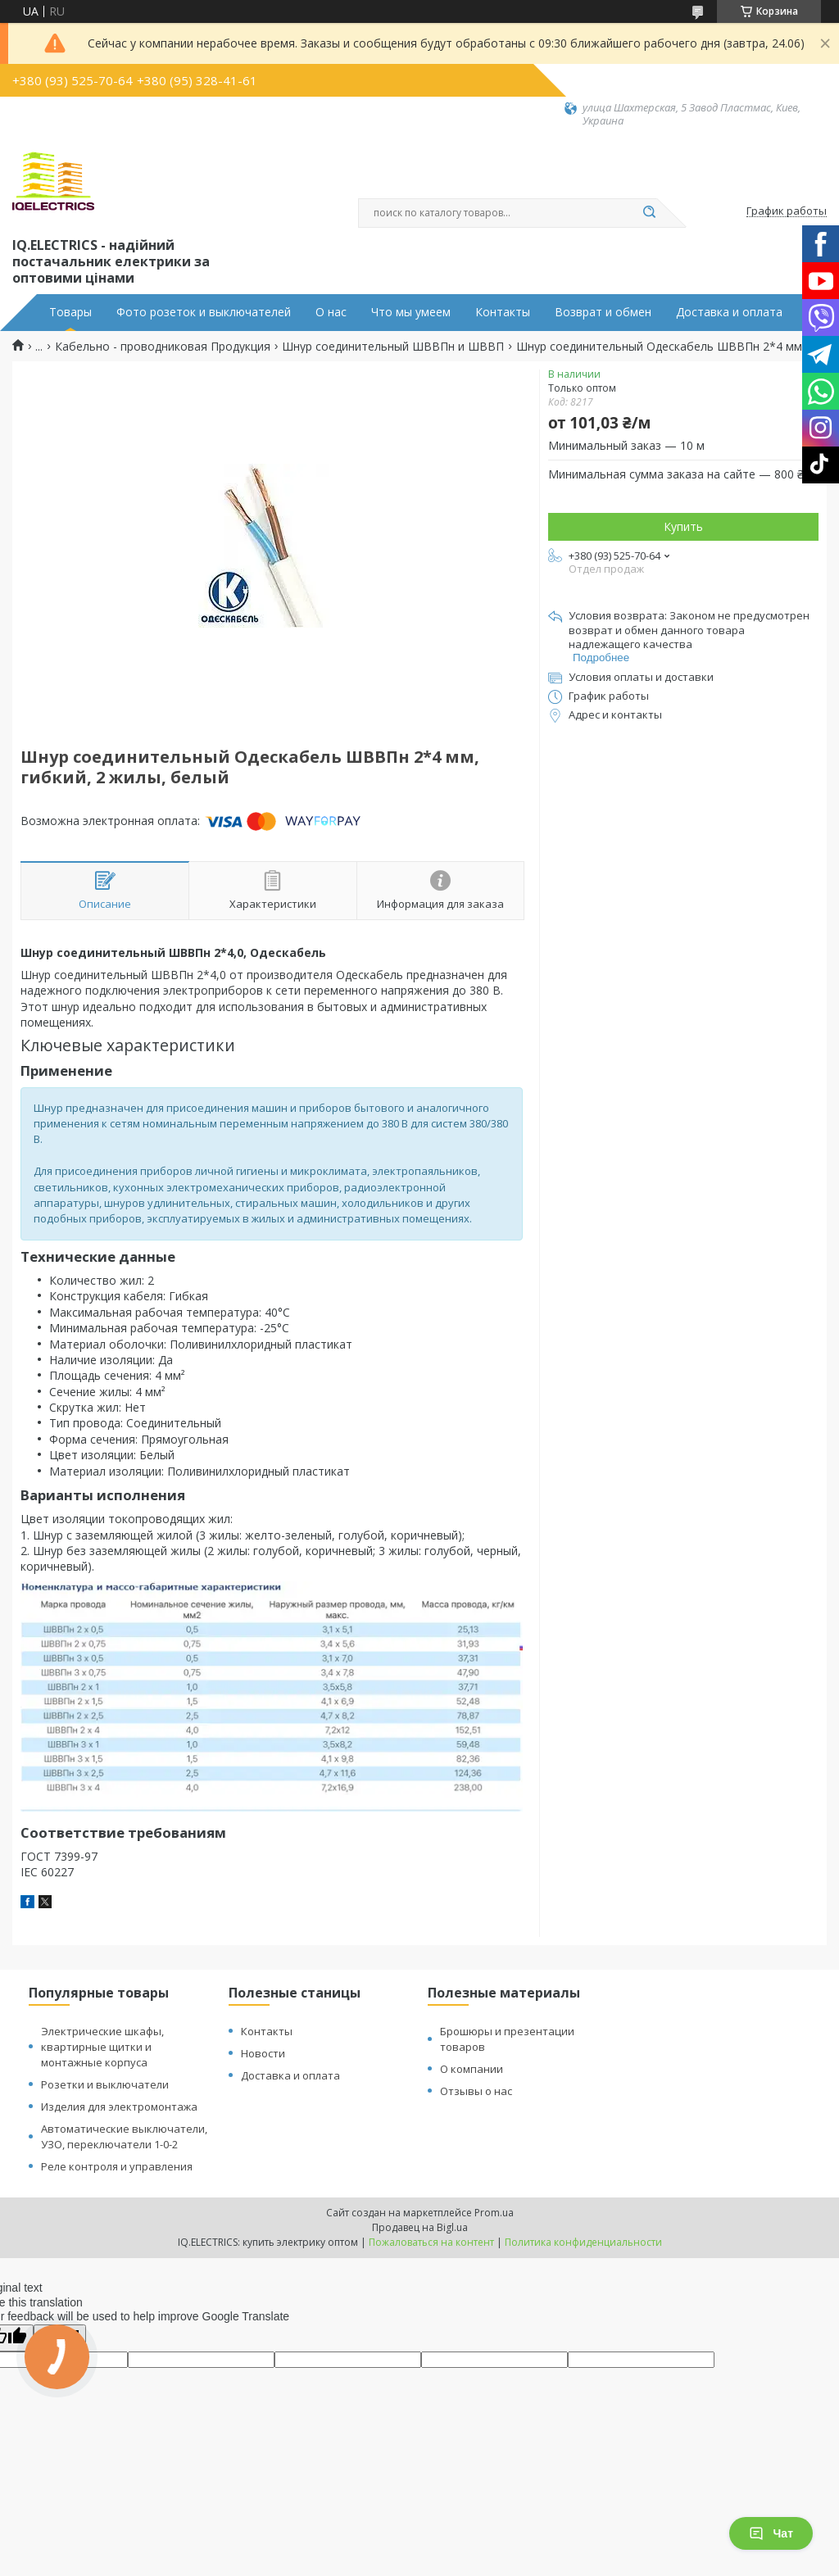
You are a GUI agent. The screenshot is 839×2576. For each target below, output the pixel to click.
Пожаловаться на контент (431, 2242)
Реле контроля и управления (117, 2166)
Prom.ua (494, 2213)
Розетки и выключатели (105, 2084)
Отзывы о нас (476, 2091)
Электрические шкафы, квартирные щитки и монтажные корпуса (102, 2047)
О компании (471, 2068)
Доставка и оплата (729, 312)
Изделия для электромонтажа (119, 2106)
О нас (331, 312)
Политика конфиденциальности (583, 2242)
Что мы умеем (411, 312)
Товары (70, 312)
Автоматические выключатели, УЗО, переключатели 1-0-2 (124, 2136)
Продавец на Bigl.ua (420, 2227)
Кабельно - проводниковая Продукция (162, 346)
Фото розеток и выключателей (203, 312)
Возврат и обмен (603, 312)
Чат (771, 2533)
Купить (683, 526)
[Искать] (649, 213)
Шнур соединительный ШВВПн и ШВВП (393, 346)
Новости (263, 2053)
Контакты (502, 312)
